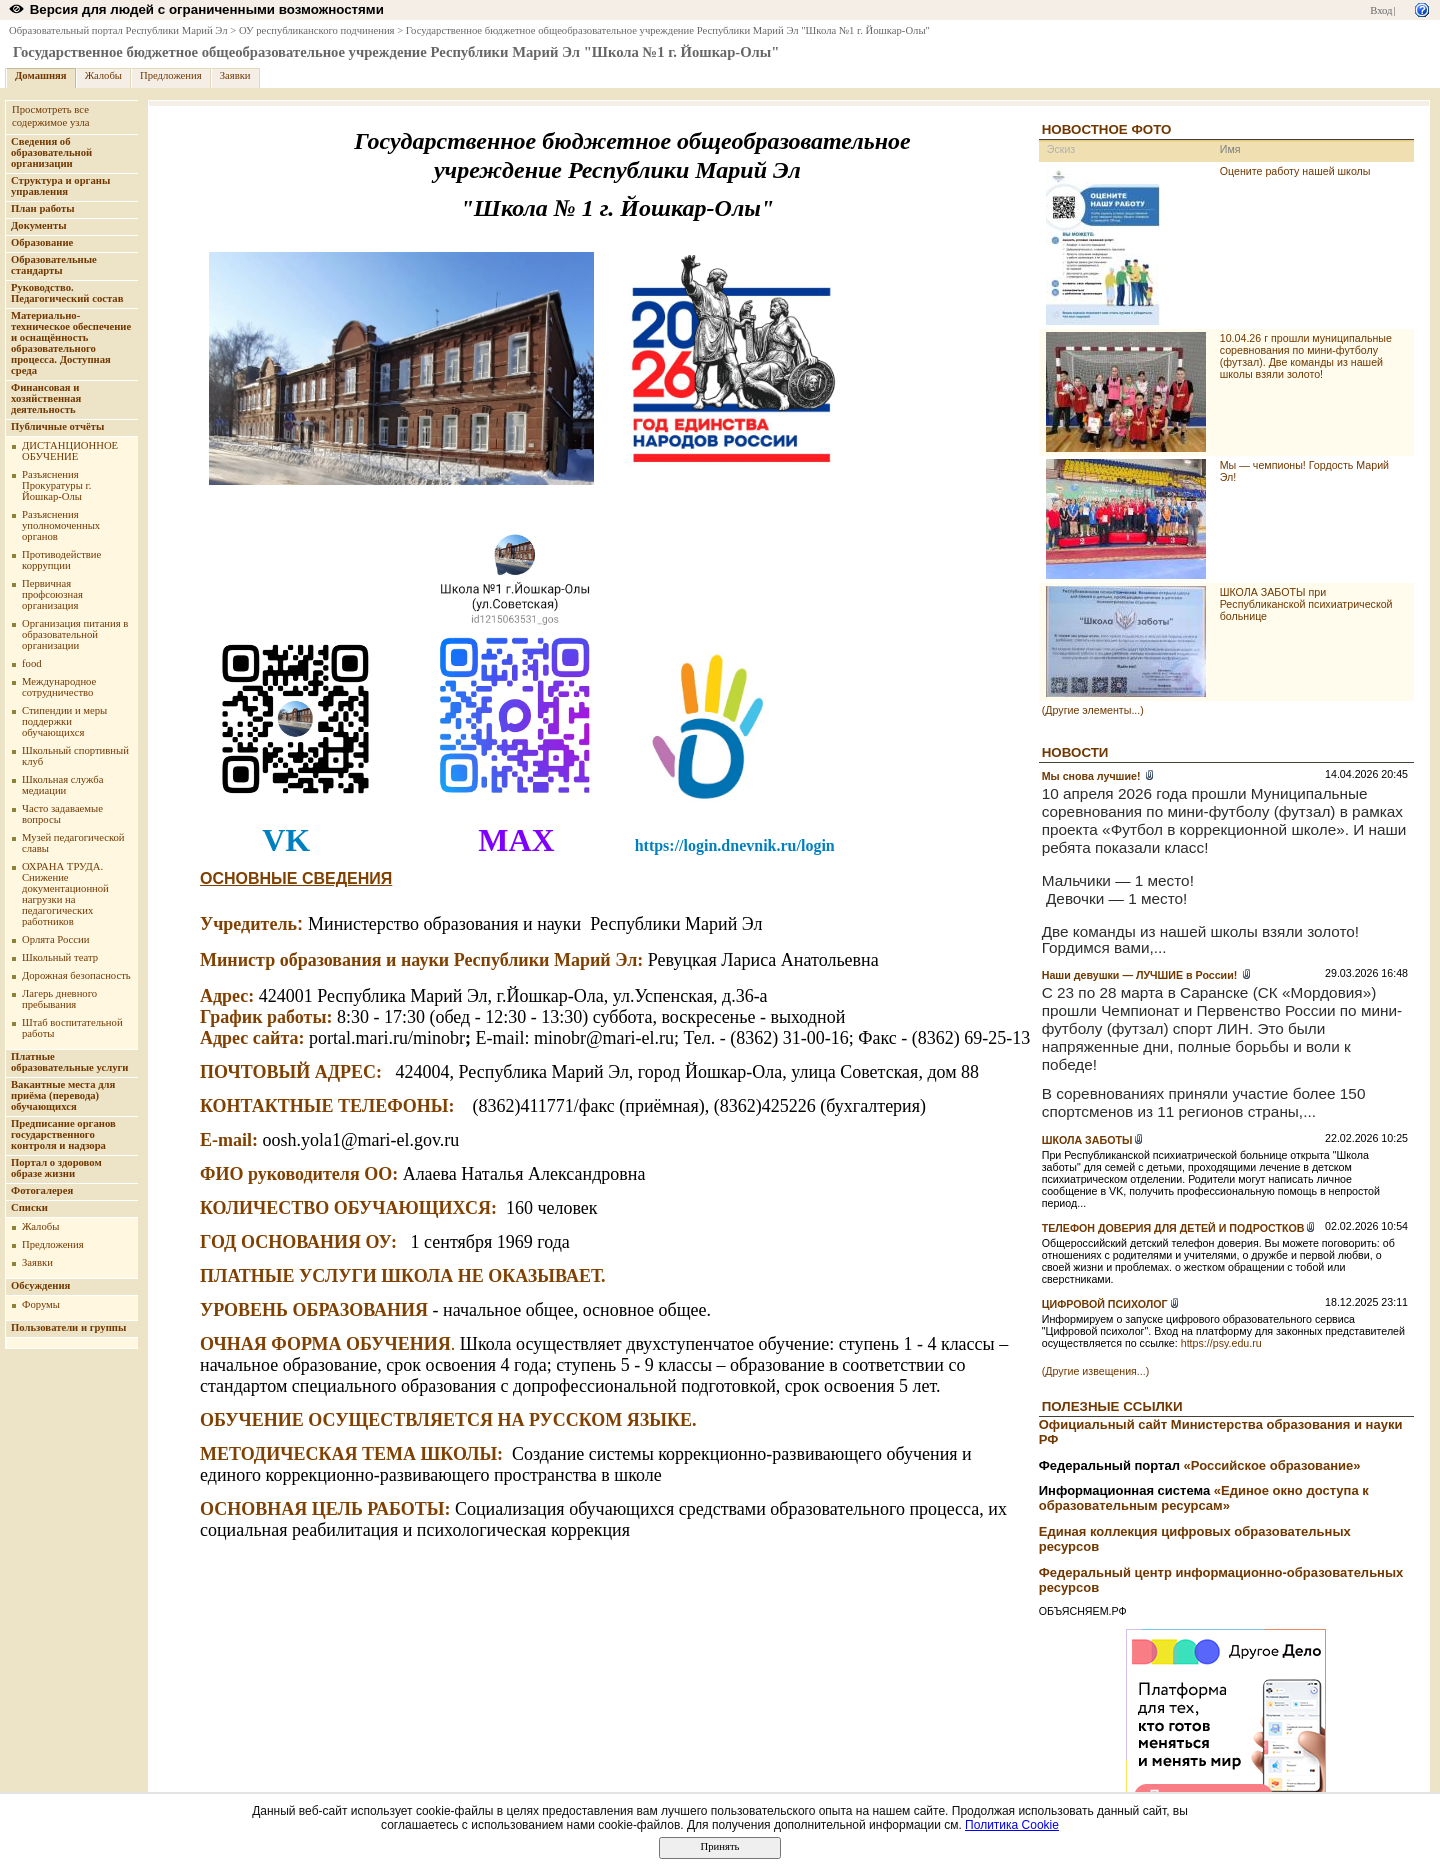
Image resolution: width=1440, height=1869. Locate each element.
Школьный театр (60, 957)
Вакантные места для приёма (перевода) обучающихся (63, 1095)
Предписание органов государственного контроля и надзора (63, 1134)
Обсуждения (40, 1285)
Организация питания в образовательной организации (75, 634)
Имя (1230, 149)
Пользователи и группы (68, 1327)
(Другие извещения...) (1096, 1371)
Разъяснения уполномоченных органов (61, 525)
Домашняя (41, 75)
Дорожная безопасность (76, 975)
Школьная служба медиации (62, 785)
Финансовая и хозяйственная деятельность (46, 398)
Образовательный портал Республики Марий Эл (118, 30)
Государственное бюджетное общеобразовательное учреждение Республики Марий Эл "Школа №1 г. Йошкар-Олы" (668, 30)
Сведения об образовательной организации (51, 152)
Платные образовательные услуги (69, 1062)
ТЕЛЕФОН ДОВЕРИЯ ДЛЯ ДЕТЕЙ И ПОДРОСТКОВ (1173, 1228)
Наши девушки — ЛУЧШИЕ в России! (1141, 975)
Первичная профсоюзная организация (52, 594)
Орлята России (55, 939)
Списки (29, 1207)
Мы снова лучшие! (1093, 776)
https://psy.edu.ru (1221, 1343)
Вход (1381, 10)
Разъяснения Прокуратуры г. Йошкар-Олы (56, 485)
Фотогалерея (42, 1190)
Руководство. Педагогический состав (67, 293)
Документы (39, 225)
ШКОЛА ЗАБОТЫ (1087, 1140)
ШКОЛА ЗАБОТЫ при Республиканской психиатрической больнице (1306, 604)
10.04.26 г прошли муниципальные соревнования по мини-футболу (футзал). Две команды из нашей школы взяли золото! (1306, 356)
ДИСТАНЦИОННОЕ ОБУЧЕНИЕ (70, 451)
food (32, 663)
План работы (43, 208)
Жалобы (103, 75)
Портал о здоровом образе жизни (56, 1168)
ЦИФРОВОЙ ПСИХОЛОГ (1105, 1304)
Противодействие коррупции (61, 560)
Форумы (41, 1304)
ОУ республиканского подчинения (317, 30)
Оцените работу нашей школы (1295, 171)
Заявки (235, 75)
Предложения (171, 75)
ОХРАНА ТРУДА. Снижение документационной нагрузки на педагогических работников (65, 894)
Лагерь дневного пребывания (59, 999)
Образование (42, 242)
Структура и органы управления (60, 186)
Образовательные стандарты (54, 265)
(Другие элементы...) (1093, 710)
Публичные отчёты (57, 426)
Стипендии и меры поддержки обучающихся (64, 721)
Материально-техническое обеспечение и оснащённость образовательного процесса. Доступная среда (71, 343)
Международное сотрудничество (59, 687)
